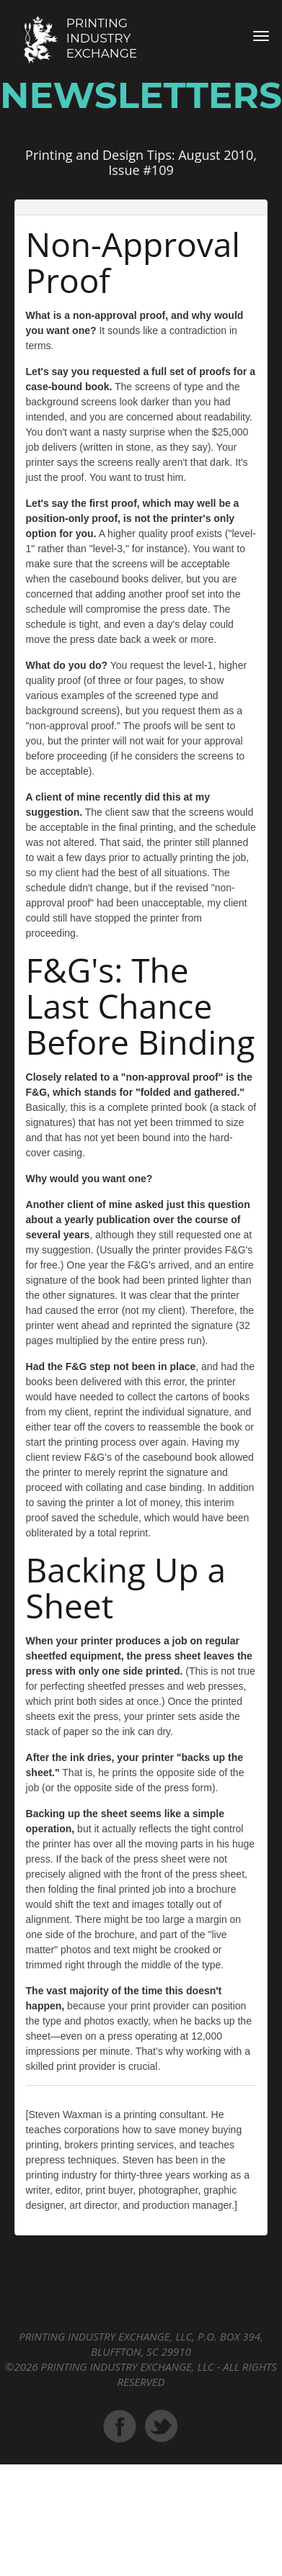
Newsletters (141, 95)
